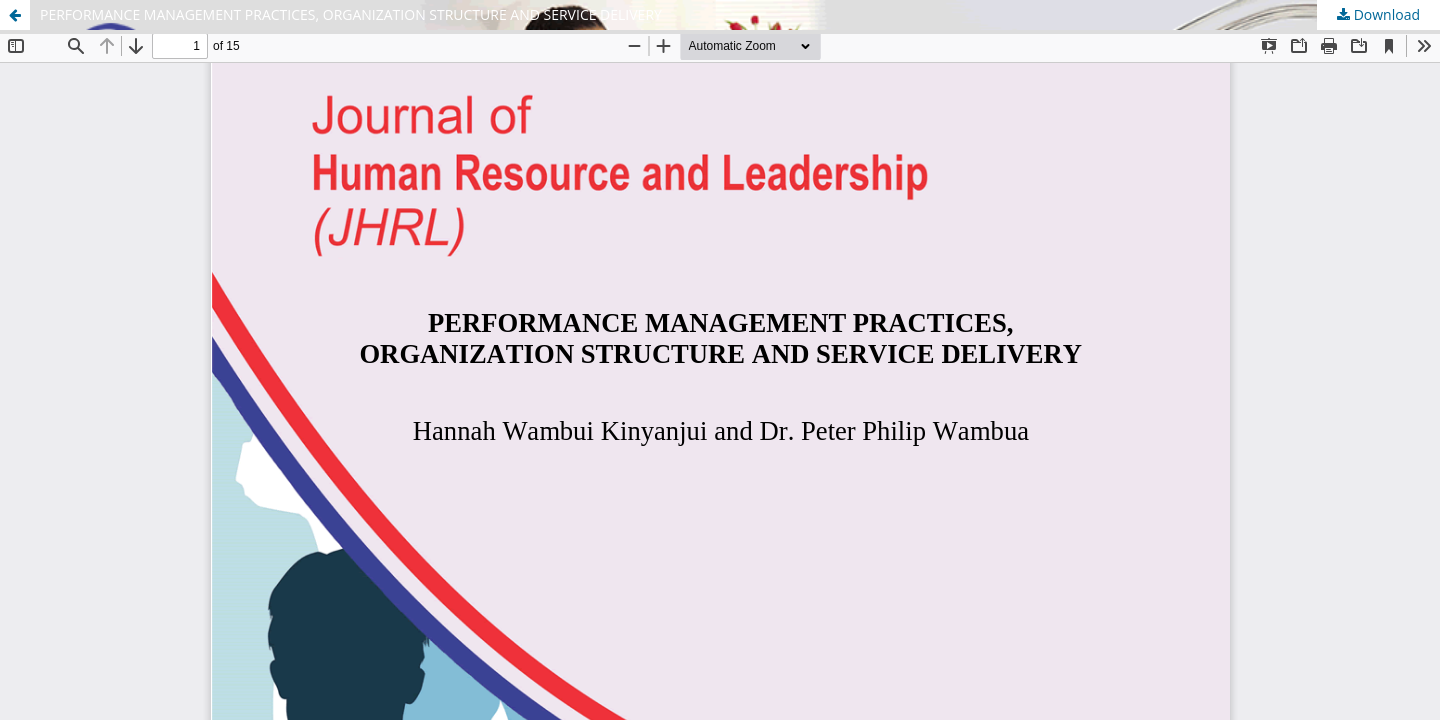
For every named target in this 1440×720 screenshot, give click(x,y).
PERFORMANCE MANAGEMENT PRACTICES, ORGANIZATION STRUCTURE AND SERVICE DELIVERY (351, 14)
